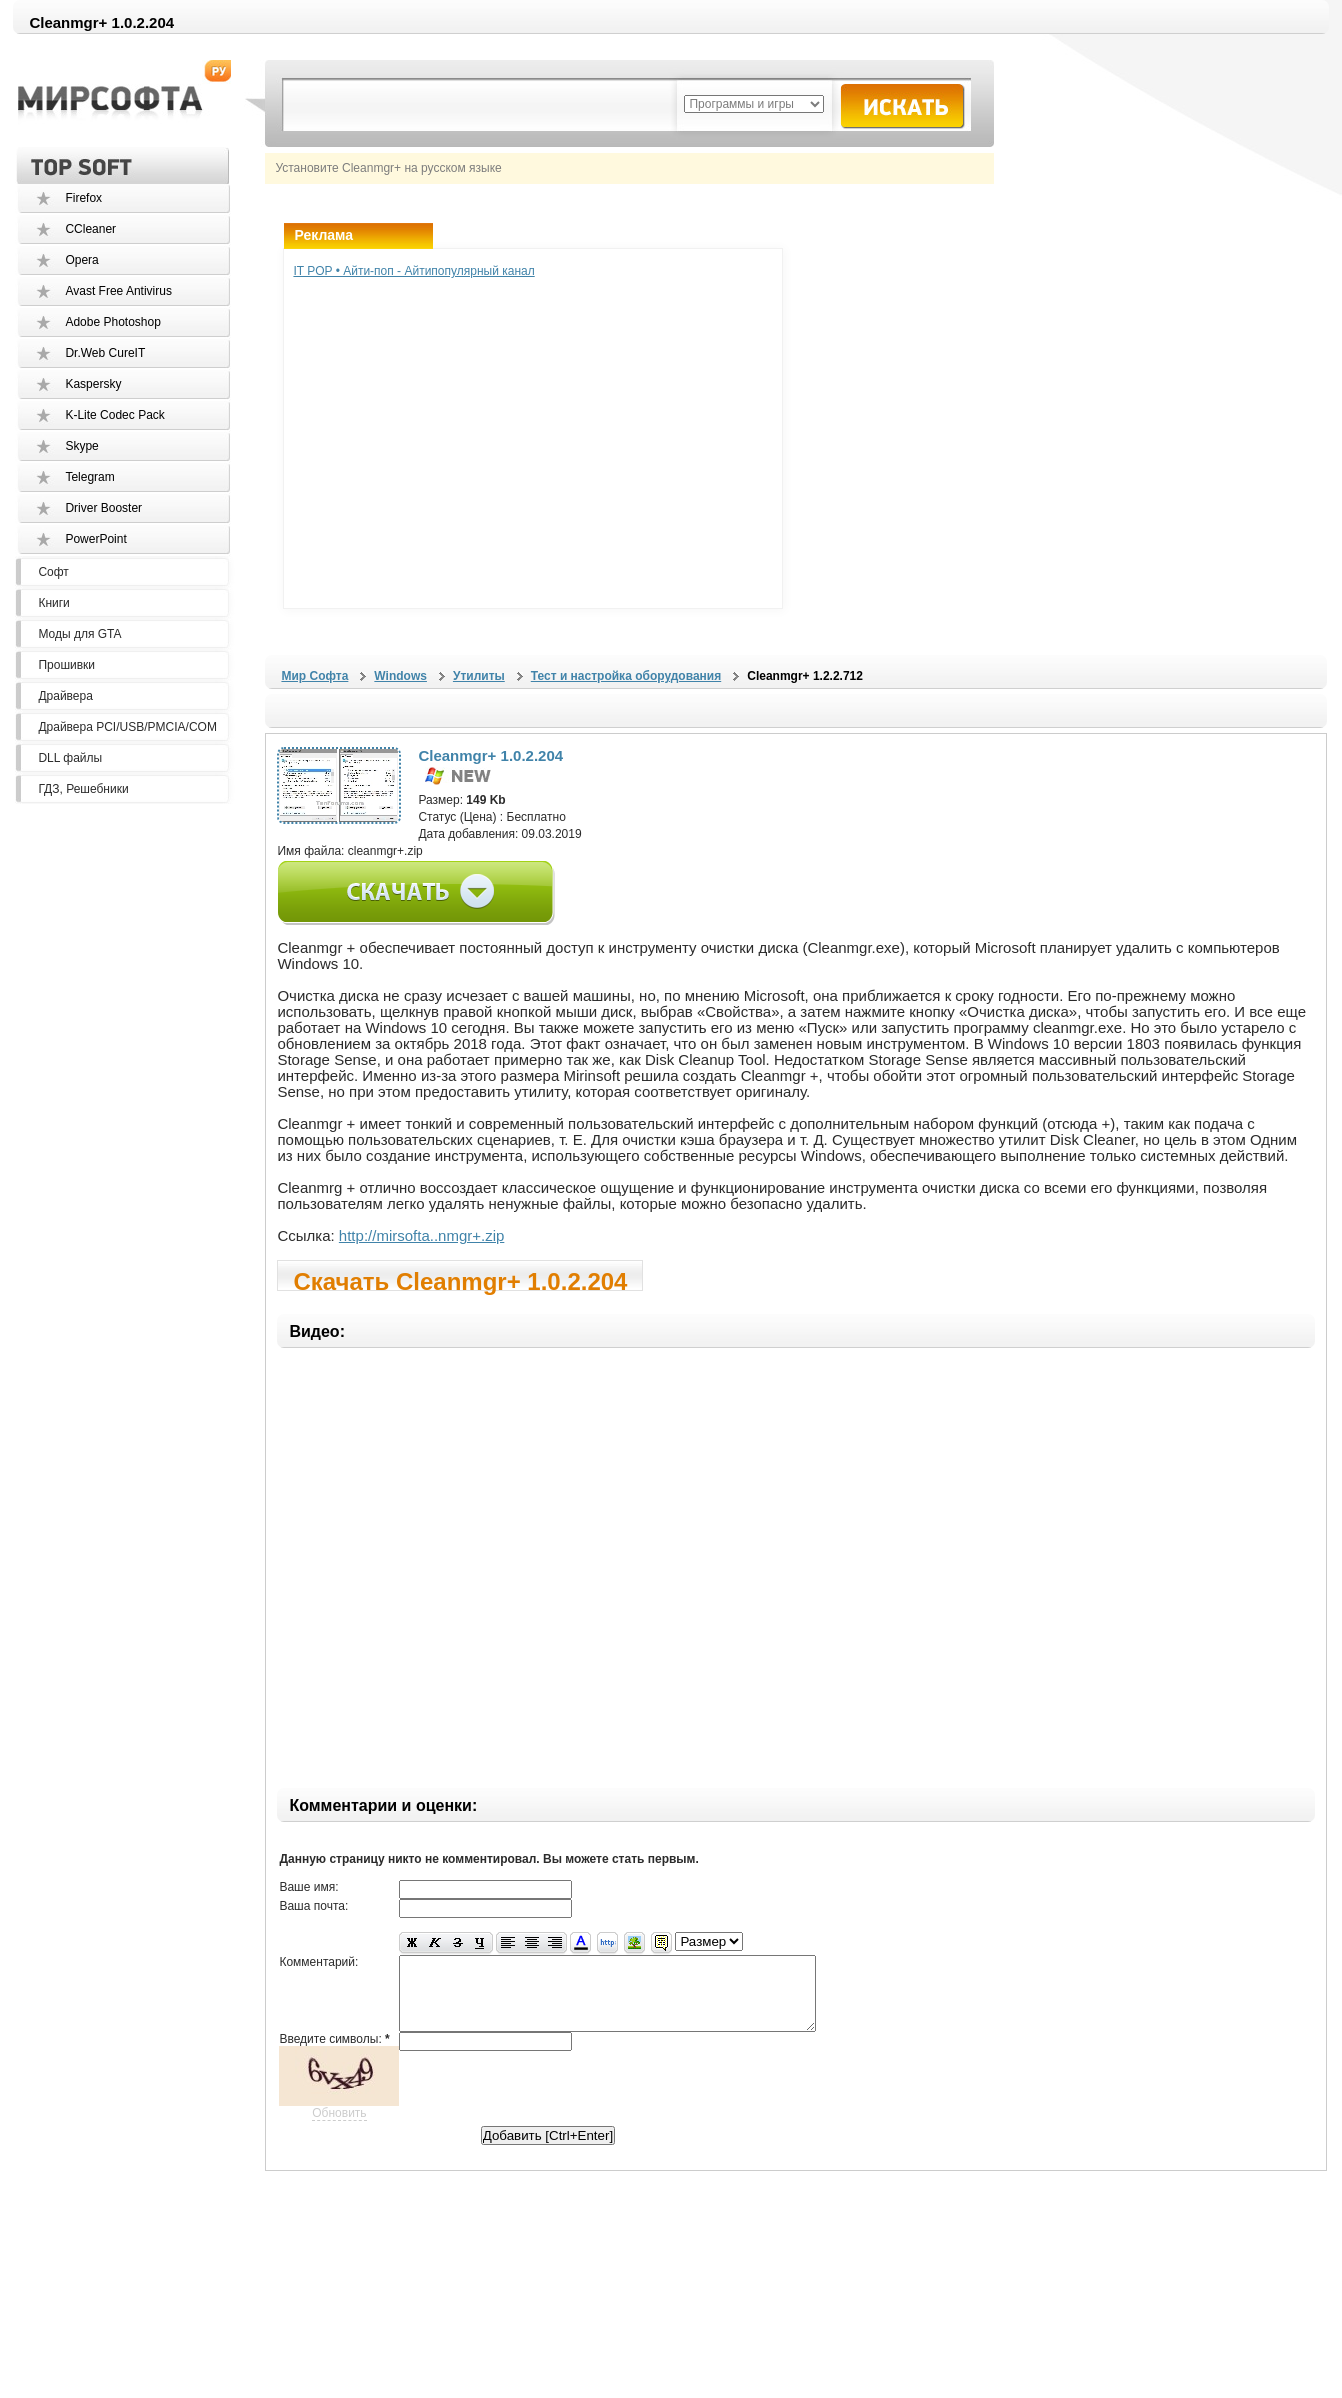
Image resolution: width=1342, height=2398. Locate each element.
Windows (400, 676)
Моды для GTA (79, 634)
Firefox (83, 198)
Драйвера (65, 696)
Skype (81, 446)
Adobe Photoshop (112, 322)
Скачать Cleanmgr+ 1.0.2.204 (460, 1279)
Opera (81, 260)
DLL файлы (70, 758)
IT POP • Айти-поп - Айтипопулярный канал (413, 271)
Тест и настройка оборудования (626, 676)
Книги (53, 603)
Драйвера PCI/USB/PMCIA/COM (127, 727)
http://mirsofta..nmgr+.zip (421, 1235)
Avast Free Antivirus (118, 291)
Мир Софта (314, 676)
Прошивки (66, 665)
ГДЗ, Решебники (83, 789)
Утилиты (479, 676)
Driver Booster (103, 508)
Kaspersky (93, 384)
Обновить (339, 2128)
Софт (53, 572)
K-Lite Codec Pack (114, 415)
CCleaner (90, 229)
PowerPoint (95, 539)
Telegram (89, 477)
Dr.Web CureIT (105, 353)
